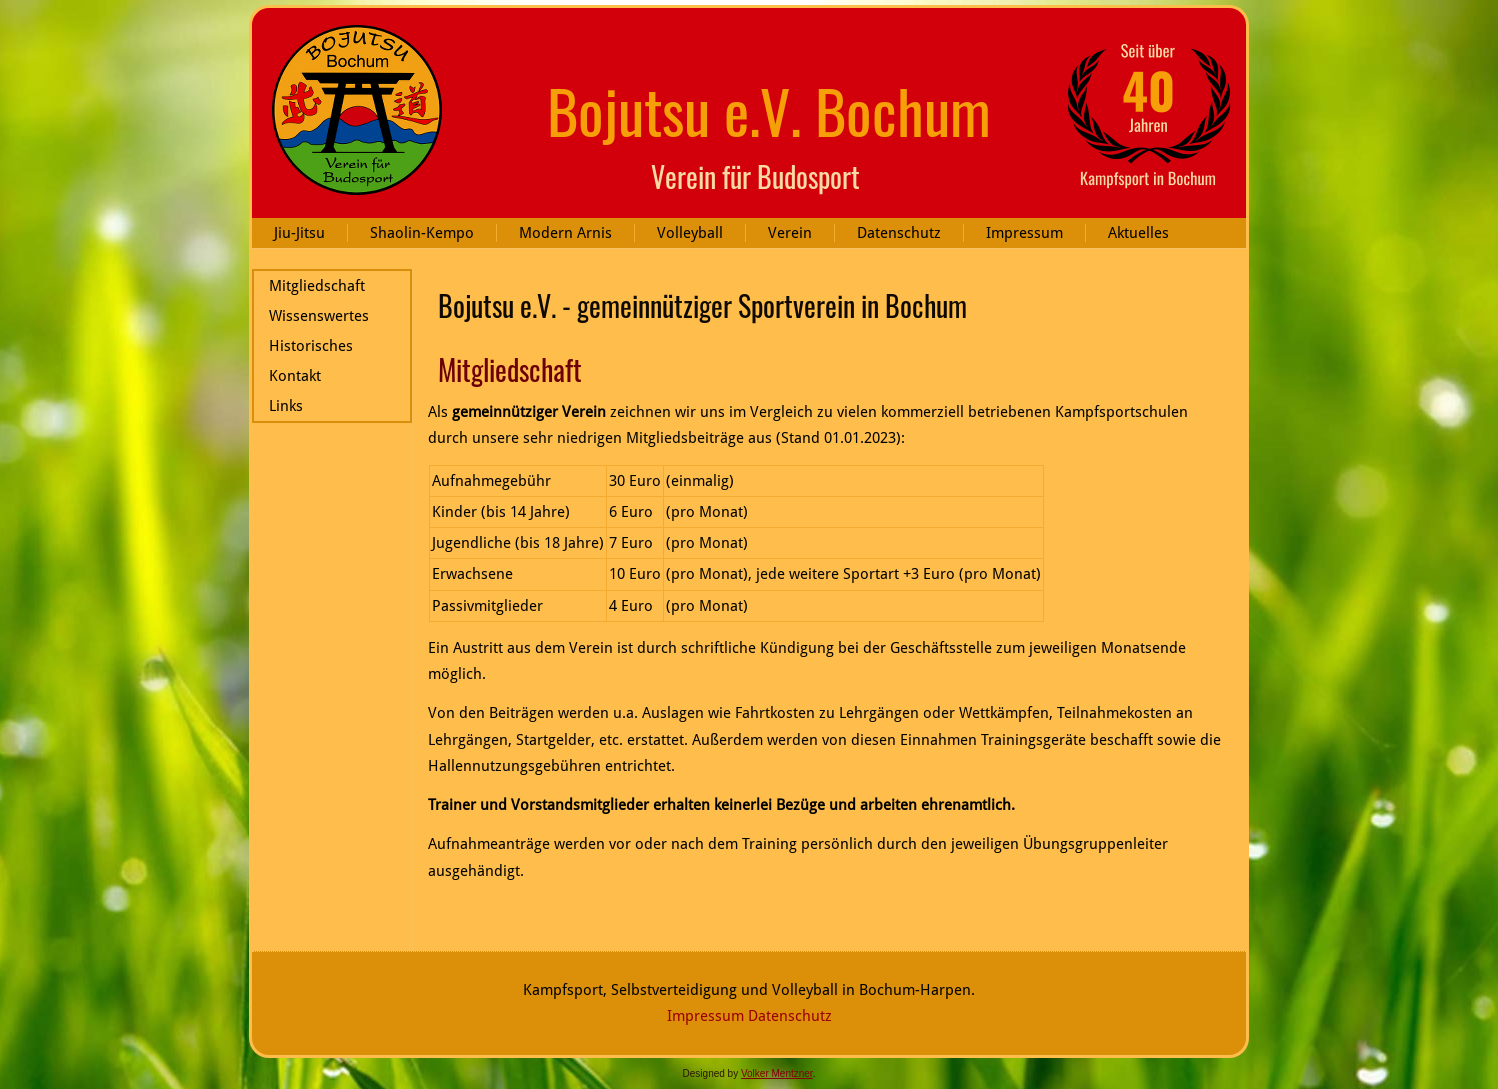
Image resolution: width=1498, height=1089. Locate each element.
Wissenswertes (319, 316)
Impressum (1024, 233)
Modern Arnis (565, 233)
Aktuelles (1138, 233)
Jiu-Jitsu (299, 233)
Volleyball (690, 233)
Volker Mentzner (777, 1073)
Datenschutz (899, 233)
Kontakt (295, 376)
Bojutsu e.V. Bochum (769, 109)
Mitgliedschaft (317, 286)
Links (286, 406)
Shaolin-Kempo (422, 233)
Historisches (311, 346)
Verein (790, 233)
